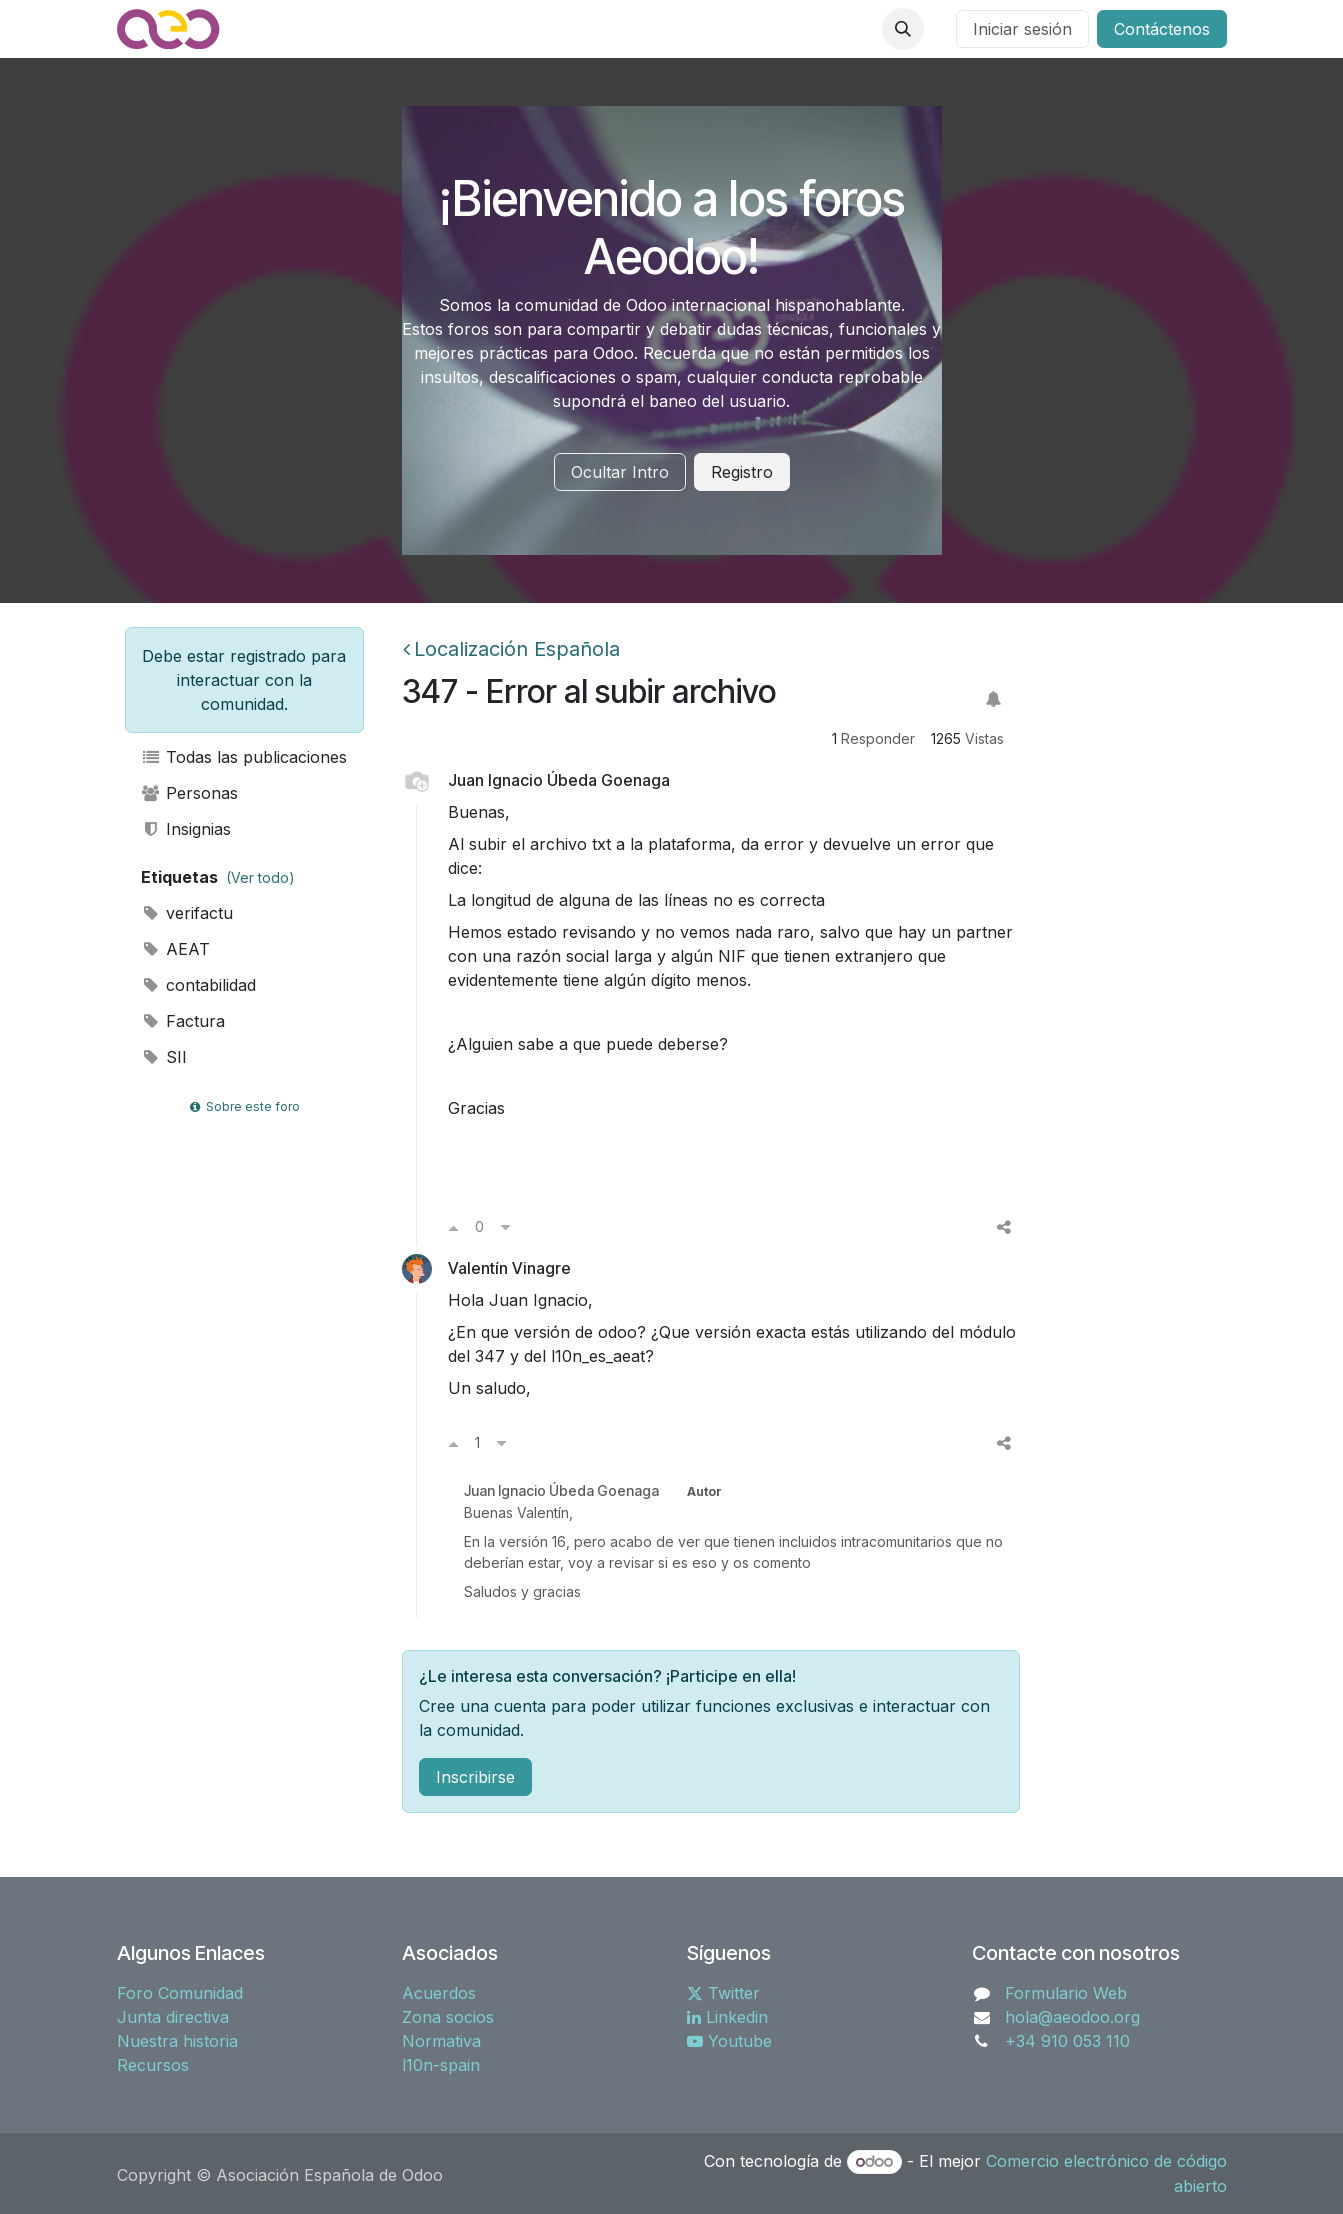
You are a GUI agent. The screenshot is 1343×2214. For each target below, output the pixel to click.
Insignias (186, 829)
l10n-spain (441, 2065)
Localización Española (511, 649)
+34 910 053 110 (1067, 2041)
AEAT (176, 949)
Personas (190, 793)
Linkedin (727, 2017)
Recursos (153, 2065)
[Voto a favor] (453, 1227)
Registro (742, 472)
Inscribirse (475, 1777)
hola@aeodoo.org (1072, 2017)
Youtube (729, 2041)
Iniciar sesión (1022, 29)
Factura (183, 1021)
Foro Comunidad (180, 1993)
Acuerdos (439, 1993)
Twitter (723, 1993)
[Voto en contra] (505, 1227)
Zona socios (448, 2017)
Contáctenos (1162, 29)
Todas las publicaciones (244, 757)
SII (164, 1057)
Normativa (441, 2041)
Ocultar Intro (620, 472)
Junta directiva (173, 2017)
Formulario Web (1066, 1993)
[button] (903, 29)
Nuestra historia (177, 2041)
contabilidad (199, 985)
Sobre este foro (244, 1106)
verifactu (187, 913)
